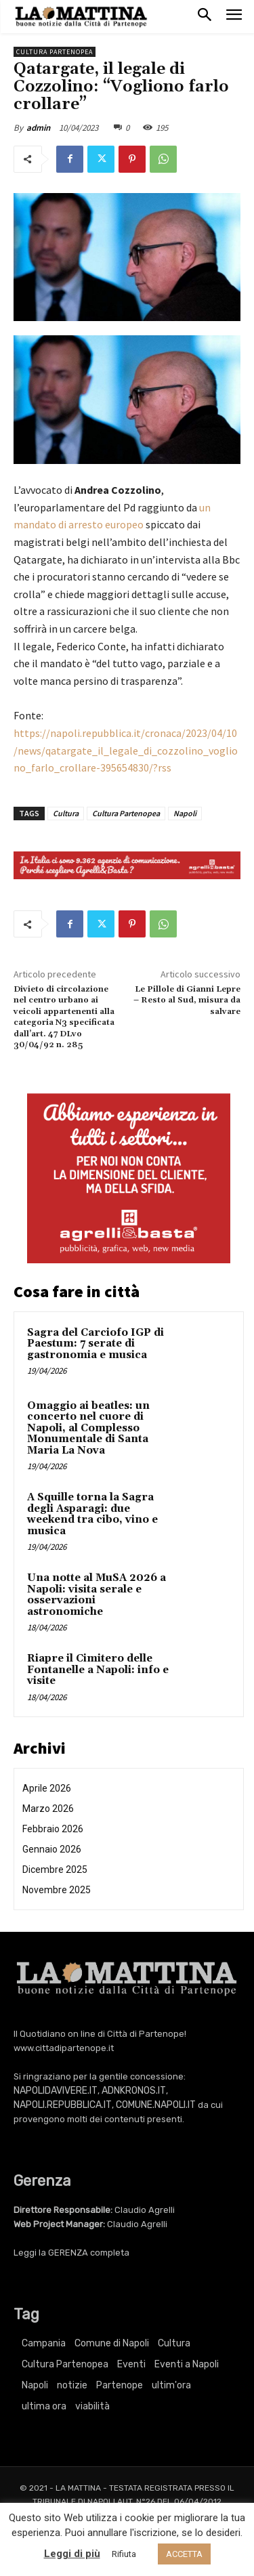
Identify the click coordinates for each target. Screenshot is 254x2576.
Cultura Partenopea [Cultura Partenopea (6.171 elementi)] (65, 2364)
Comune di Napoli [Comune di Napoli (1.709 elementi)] (112, 2343)
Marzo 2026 (48, 1808)
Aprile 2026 (46, 1788)
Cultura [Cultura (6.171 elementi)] (174, 2343)
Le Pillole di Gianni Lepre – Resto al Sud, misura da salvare (186, 1000)
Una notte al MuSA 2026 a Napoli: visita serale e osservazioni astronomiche (96, 1594)
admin (38, 127)
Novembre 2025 (56, 1889)
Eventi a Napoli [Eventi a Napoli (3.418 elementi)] (186, 2364)
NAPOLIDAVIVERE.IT (56, 2090)
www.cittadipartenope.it (64, 2048)
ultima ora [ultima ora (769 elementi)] (44, 2406)
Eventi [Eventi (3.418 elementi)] (131, 2364)
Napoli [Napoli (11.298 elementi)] (35, 2385)
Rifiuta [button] (124, 2554)
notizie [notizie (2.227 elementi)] (72, 2385)
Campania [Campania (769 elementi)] (44, 2343)
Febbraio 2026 (52, 1828)
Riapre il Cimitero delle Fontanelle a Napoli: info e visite (98, 1669)
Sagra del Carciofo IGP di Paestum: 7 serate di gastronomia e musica (95, 1343)
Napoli (184, 813)
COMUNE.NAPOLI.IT (156, 2105)
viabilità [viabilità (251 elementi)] (92, 2406)
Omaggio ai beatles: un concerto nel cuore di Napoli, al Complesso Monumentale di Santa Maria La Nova (88, 1428)
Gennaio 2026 (51, 1849)
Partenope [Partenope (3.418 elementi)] (119, 2385)
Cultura (66, 813)
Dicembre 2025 (54, 1869)
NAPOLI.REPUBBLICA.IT (63, 2105)
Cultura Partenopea (55, 52)
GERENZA (68, 2252)
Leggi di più (72, 2554)
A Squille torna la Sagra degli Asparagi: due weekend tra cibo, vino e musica (92, 1514)
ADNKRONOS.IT (134, 2090)
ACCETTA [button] (184, 2554)
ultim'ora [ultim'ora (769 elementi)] (171, 2385)
